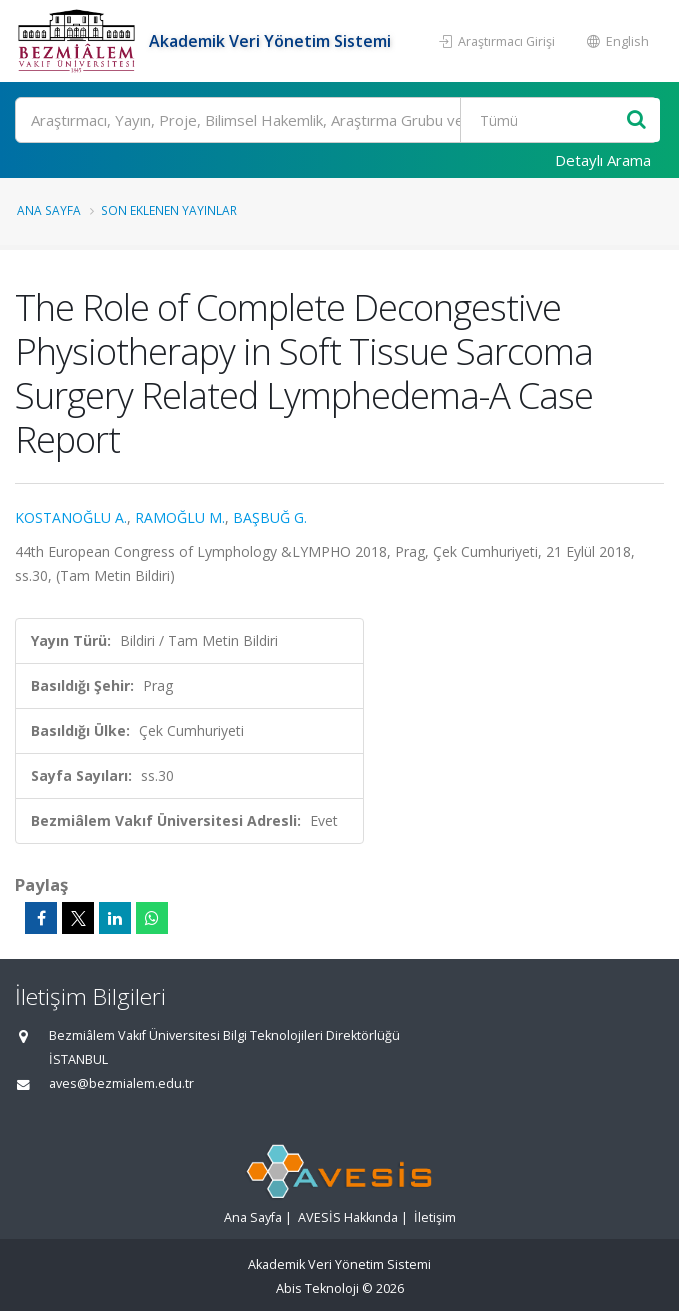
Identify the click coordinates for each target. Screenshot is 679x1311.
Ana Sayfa (49, 210)
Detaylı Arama (603, 160)
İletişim (435, 1217)
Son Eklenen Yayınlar (169, 210)
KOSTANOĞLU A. (71, 517)
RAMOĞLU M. (180, 517)
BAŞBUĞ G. (270, 517)
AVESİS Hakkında (348, 1217)
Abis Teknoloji (317, 1288)
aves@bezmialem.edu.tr (121, 1083)
